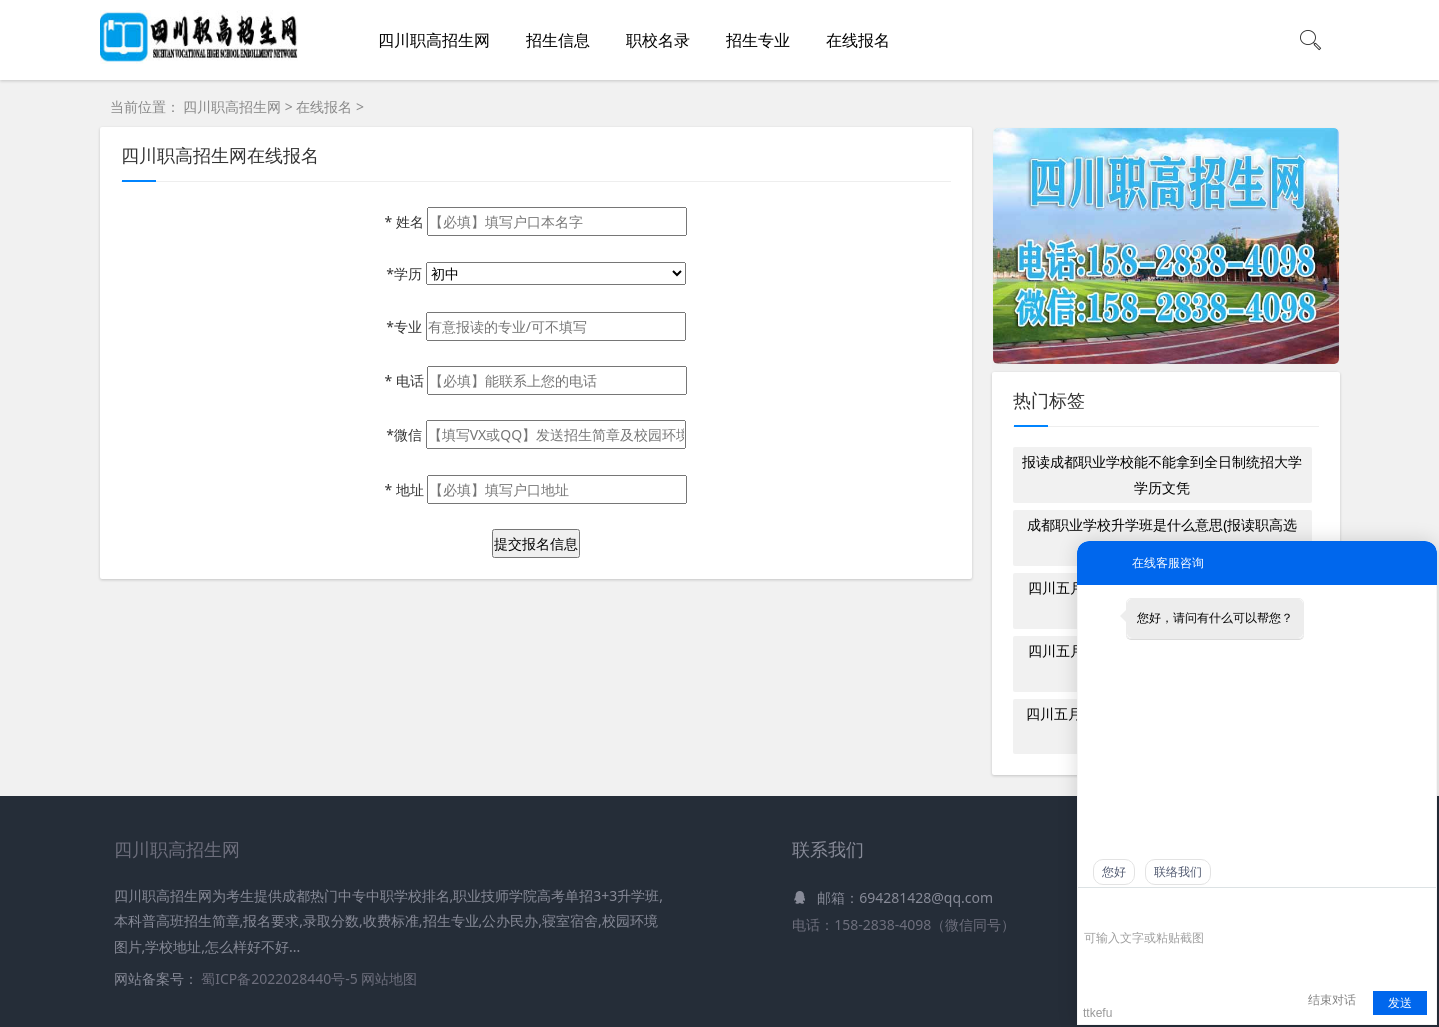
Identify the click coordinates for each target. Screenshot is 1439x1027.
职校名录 (658, 40)
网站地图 (389, 978)
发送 (1400, 1003)
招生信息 (558, 40)
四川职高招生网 (434, 40)
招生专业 (758, 40)
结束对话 (1332, 1000)
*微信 (405, 434)
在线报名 (858, 40)
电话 (405, 380)
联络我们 (1178, 872)
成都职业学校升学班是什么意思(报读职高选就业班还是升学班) (1162, 537)
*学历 (405, 273)
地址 (405, 489)
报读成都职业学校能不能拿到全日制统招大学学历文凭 (1162, 474)
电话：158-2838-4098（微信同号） (903, 924)
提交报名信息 (536, 543)
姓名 (405, 221)
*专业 (405, 326)
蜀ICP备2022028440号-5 (281, 978)
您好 (1114, 872)
